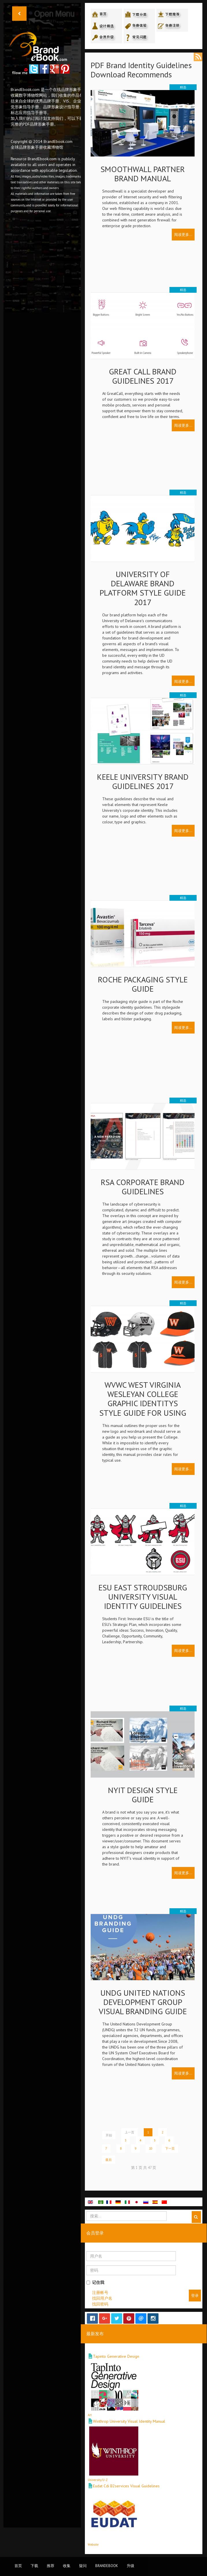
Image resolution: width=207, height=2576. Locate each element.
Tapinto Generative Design (116, 2356)
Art (90, 2415)
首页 (18, 2565)
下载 (34, 2565)
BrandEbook (106, 2565)
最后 (108, 2159)
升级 (130, 2565)
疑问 (83, 2565)
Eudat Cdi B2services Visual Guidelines (126, 2486)
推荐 (50, 2565)
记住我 (95, 2282)
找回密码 (100, 2304)
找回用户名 (102, 2298)
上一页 (129, 2132)
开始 (109, 2135)
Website (93, 2545)
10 (150, 2148)
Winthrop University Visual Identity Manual (129, 2421)
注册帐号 (100, 2292)
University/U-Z (98, 2480)
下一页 (170, 2148)
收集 (66, 2565)
